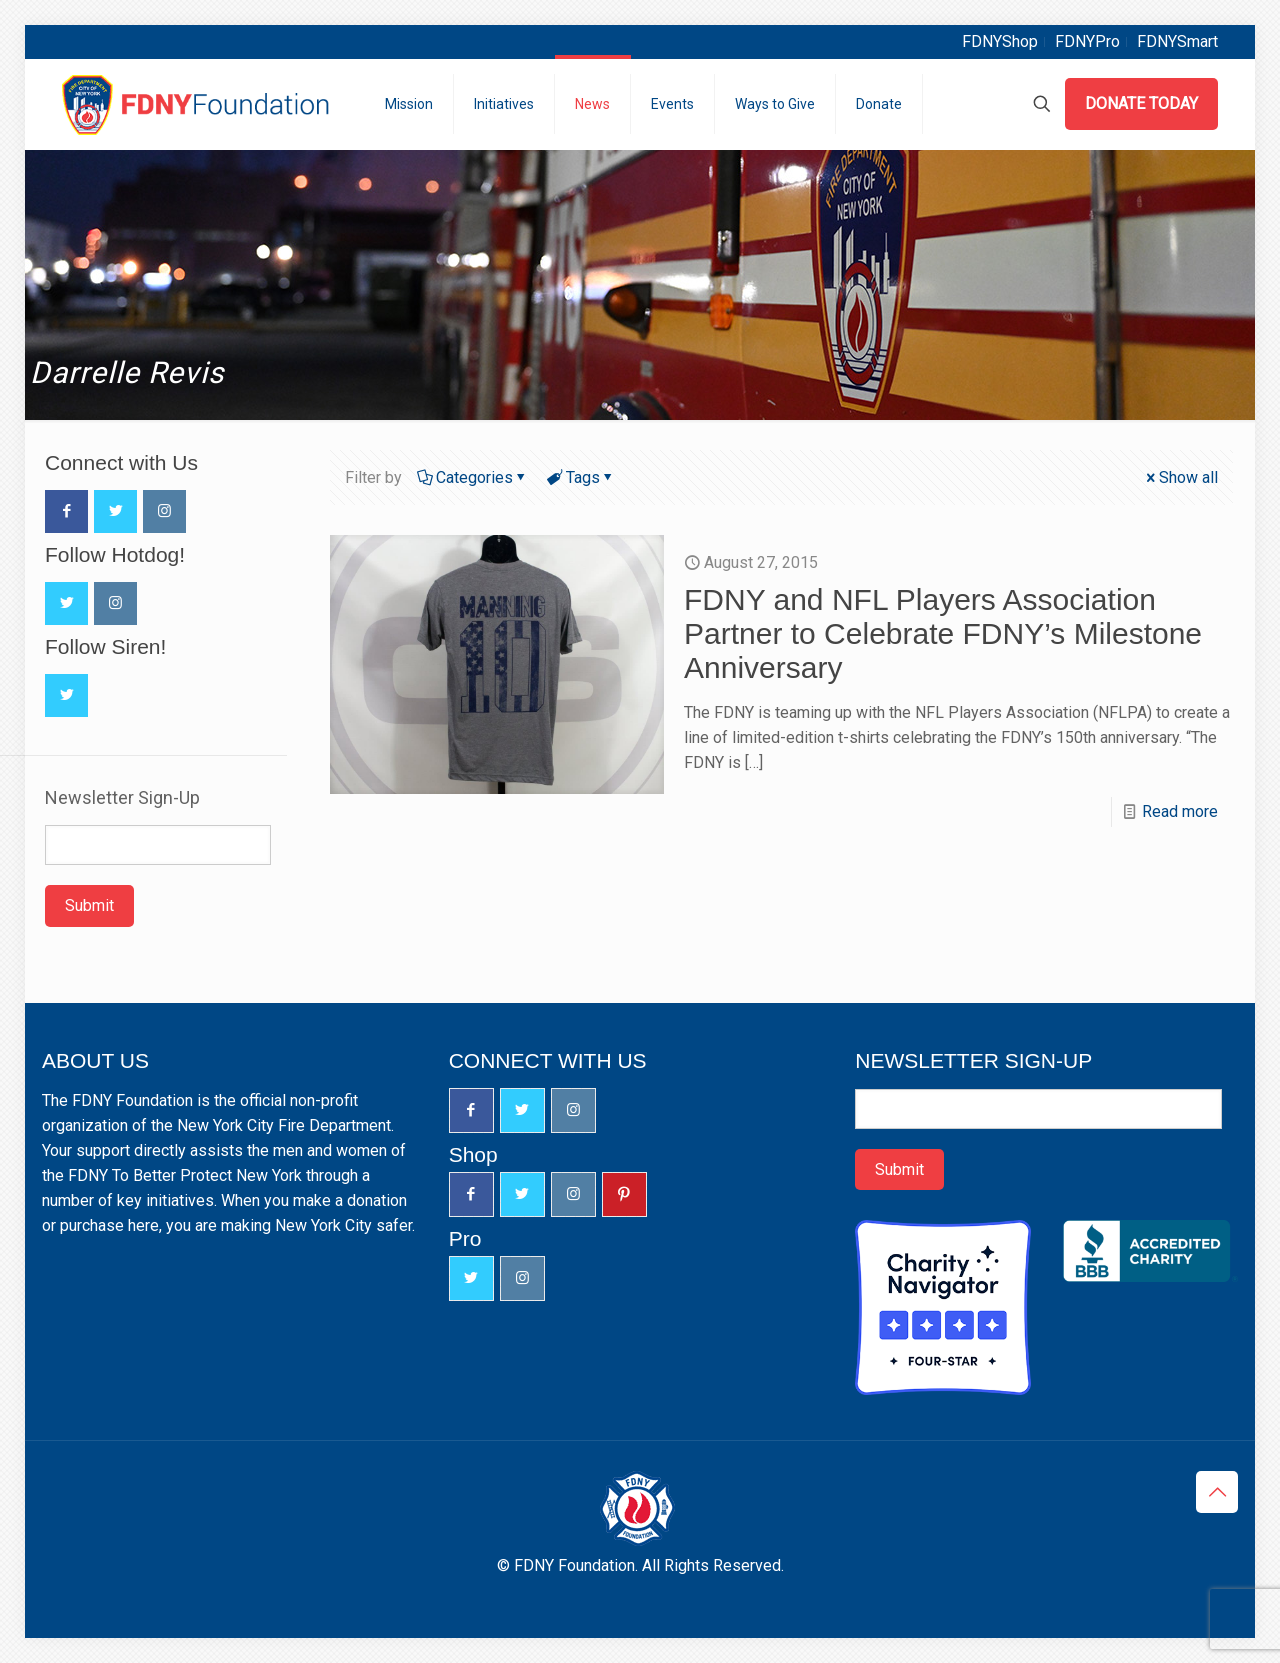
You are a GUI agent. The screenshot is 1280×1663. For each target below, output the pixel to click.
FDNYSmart (1177, 41)
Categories (473, 477)
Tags (581, 477)
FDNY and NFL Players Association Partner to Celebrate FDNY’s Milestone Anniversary (943, 633)
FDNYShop (1000, 41)
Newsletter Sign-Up (122, 798)
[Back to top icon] (1217, 1492)
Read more (1180, 811)
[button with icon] (66, 511)
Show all (1180, 477)
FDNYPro (1087, 41)
